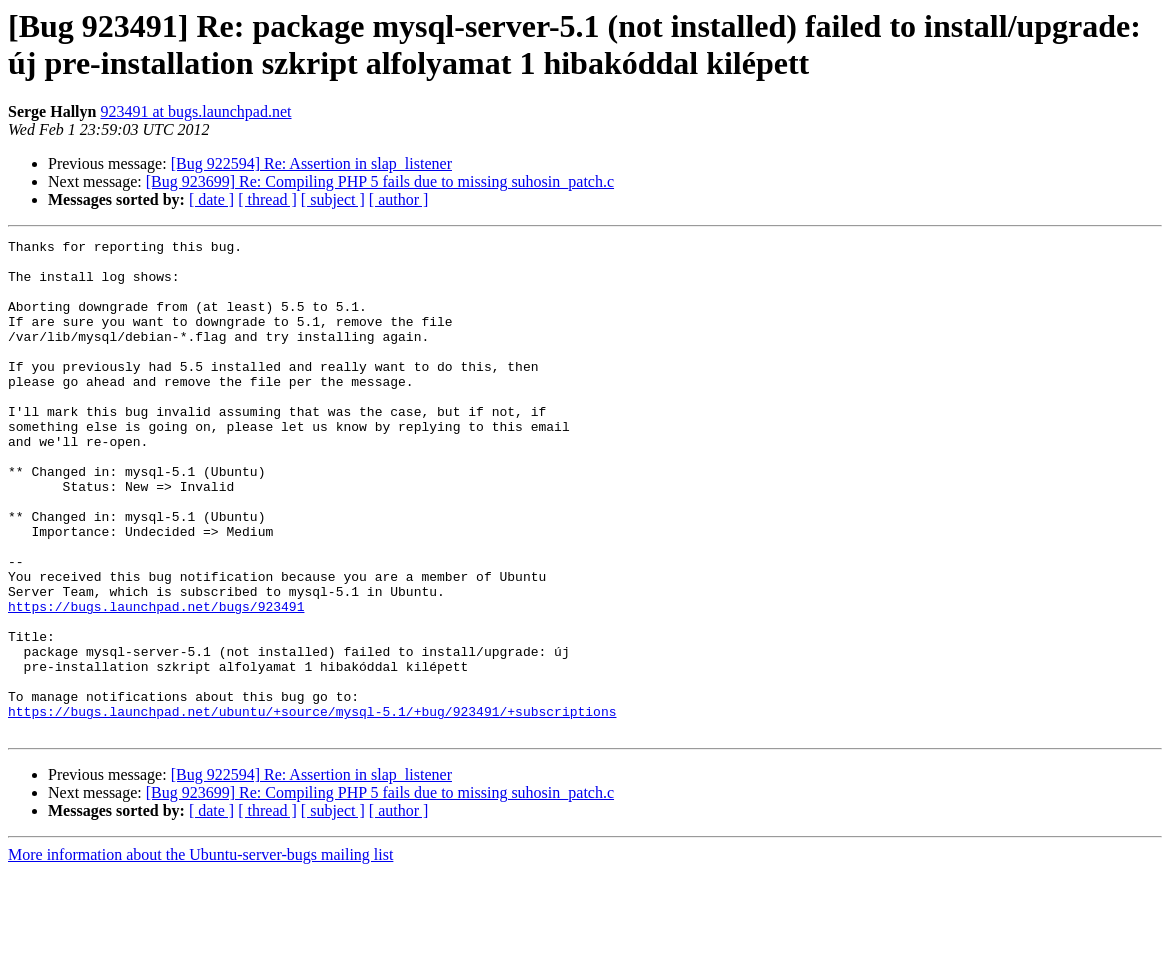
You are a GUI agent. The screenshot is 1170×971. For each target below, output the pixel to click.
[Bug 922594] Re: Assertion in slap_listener (311, 163)
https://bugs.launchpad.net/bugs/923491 (156, 681)
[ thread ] (267, 199)
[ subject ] (333, 199)
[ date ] (211, 199)
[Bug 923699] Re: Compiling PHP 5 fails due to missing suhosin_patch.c (380, 181)
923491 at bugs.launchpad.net (195, 111)
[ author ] (399, 199)
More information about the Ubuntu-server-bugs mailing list (200, 953)
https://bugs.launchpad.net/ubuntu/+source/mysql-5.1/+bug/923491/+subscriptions (312, 807)
